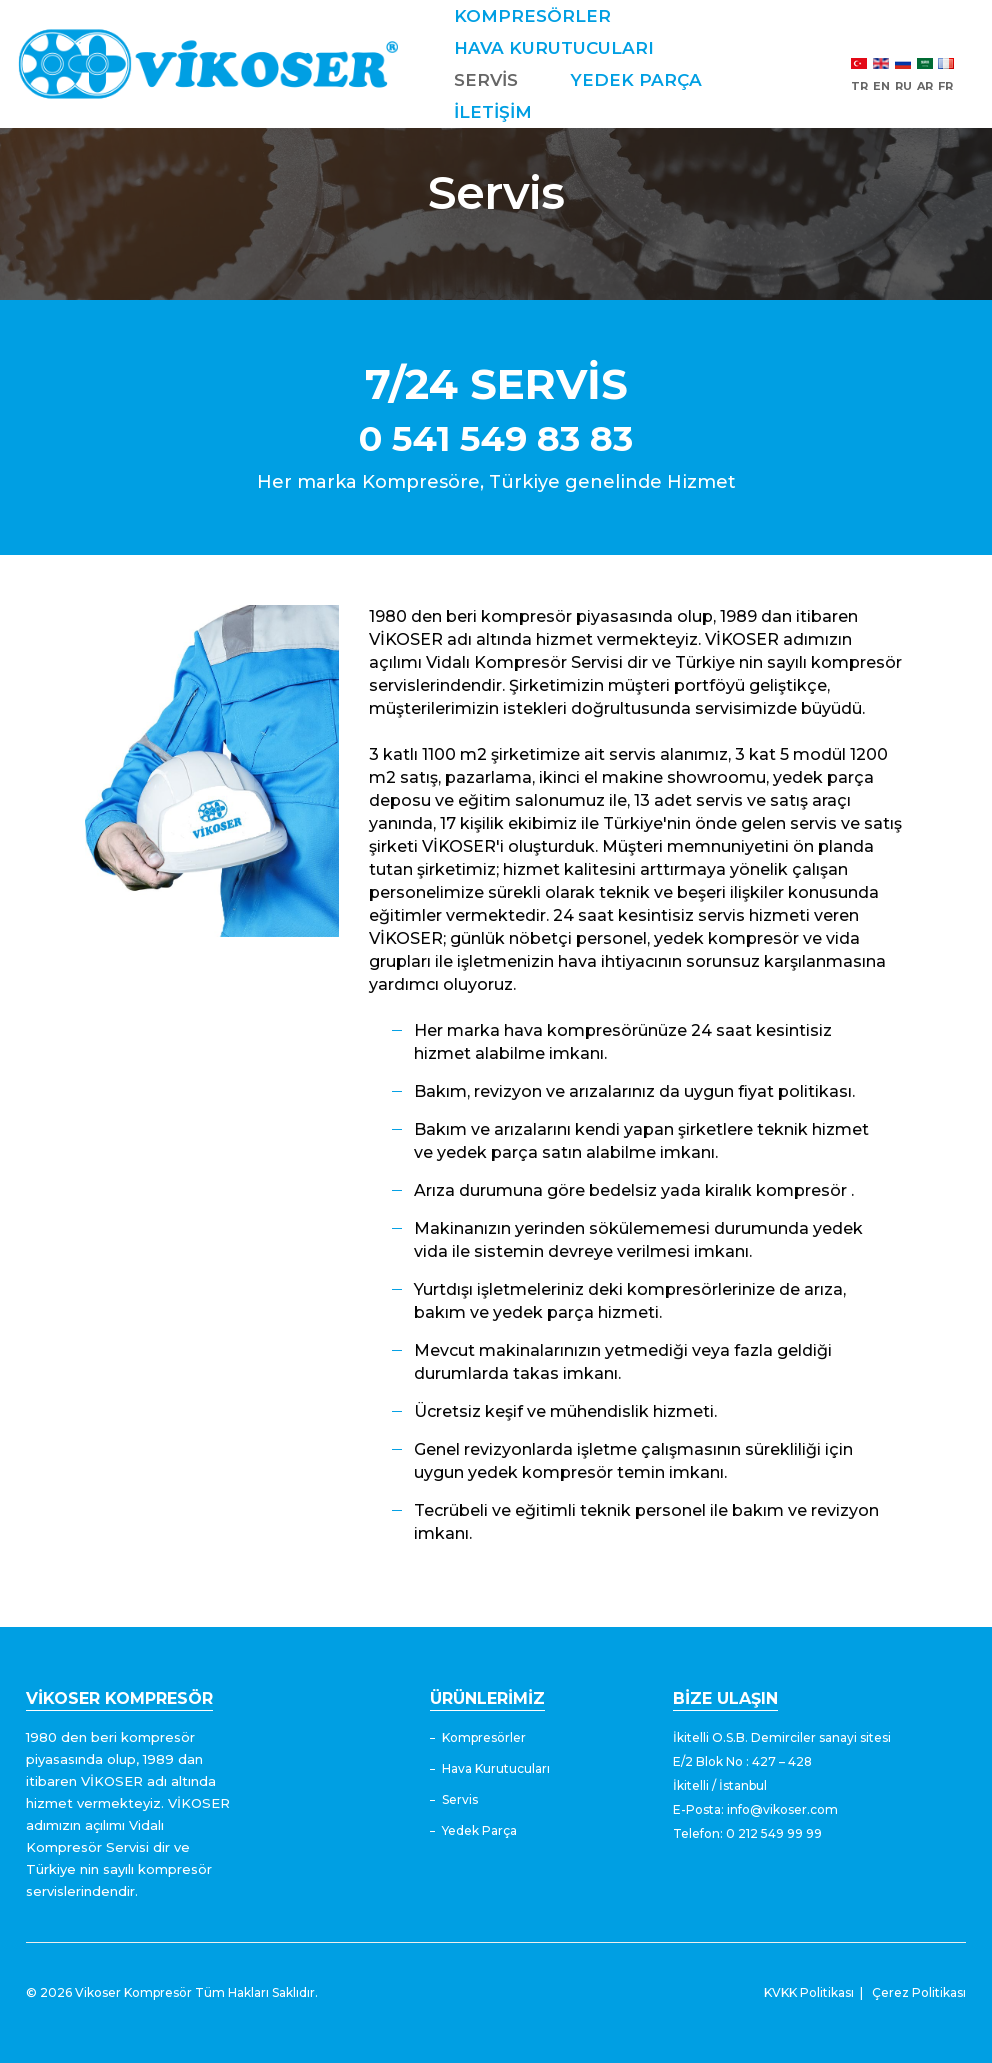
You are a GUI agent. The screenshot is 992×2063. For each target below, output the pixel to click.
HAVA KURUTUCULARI (571, 48)
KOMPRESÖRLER (549, 16)
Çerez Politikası (919, 1992)
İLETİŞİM (510, 144)
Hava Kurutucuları (496, 1768)
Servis (460, 1799)
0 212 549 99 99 (774, 1833)
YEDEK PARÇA (537, 112)
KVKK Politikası (809, 1992)
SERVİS (503, 80)
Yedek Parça (479, 1830)
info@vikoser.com (782, 1809)
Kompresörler (484, 1737)
